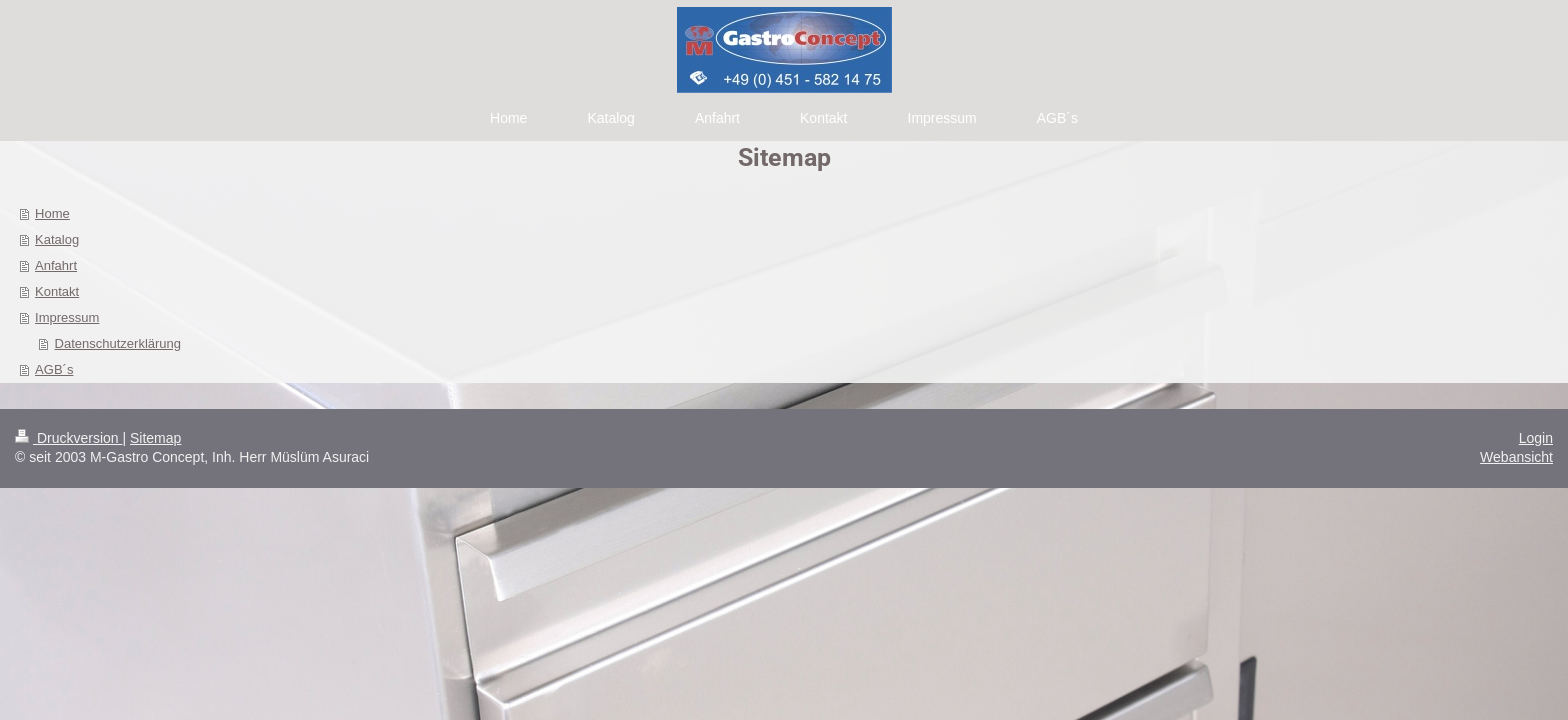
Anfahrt (56, 265)
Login (1536, 438)
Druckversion (68, 438)
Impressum (67, 317)
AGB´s (54, 369)
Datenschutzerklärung (118, 343)
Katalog (57, 239)
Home (52, 213)
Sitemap (155, 438)
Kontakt (57, 291)
